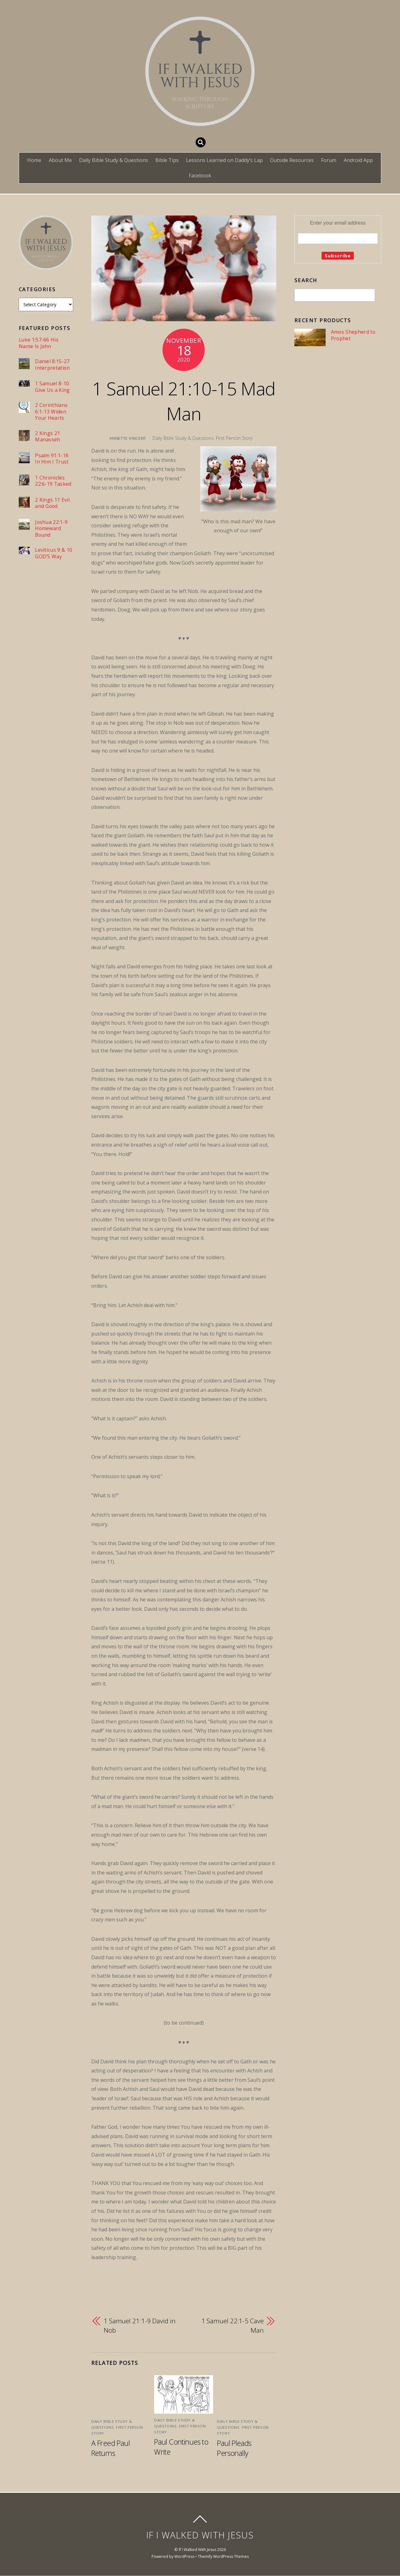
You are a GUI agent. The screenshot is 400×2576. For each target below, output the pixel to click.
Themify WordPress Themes (223, 2556)
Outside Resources (292, 160)
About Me (60, 160)
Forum (328, 160)
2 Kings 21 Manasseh (47, 436)
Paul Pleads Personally (234, 2448)
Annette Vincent (127, 438)
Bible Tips (167, 160)
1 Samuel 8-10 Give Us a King (52, 387)
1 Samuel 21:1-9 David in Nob (140, 2325)
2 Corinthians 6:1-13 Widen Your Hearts (51, 412)
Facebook (200, 175)
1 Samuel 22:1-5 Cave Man (233, 2325)
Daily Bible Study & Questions (113, 160)
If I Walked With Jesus (197, 2549)
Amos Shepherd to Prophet (353, 335)
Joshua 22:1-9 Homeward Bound (51, 528)
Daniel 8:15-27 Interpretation (52, 364)
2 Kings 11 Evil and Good (52, 503)
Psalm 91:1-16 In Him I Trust (51, 458)
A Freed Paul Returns (110, 2448)
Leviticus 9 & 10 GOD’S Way (53, 553)
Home (34, 160)
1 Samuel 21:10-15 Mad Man (183, 401)
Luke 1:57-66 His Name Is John (38, 343)
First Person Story (234, 438)
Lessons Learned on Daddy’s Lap (224, 160)
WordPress (184, 2556)
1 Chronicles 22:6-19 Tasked (53, 480)
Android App (358, 160)
